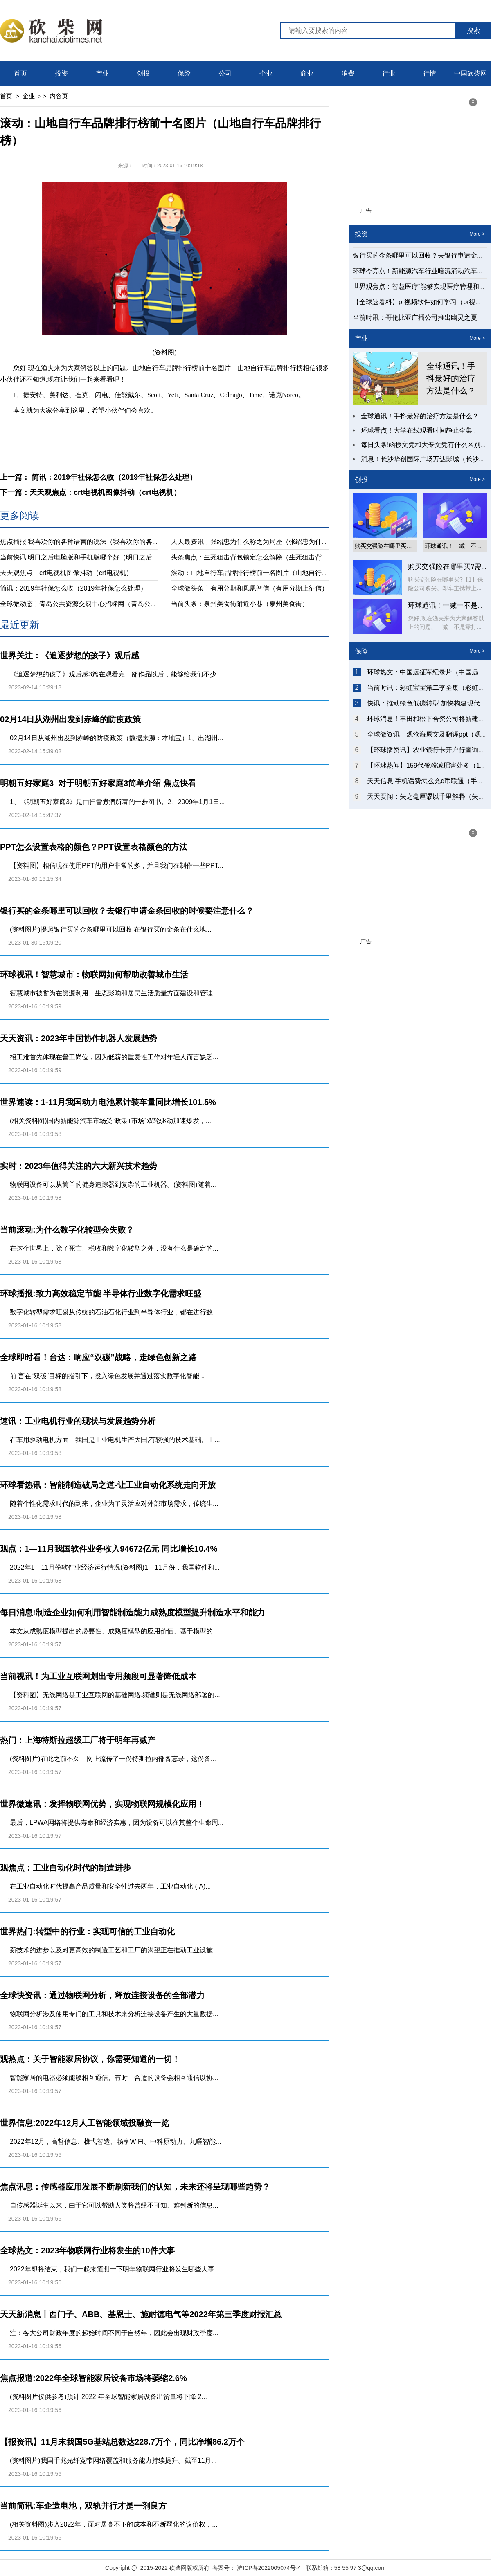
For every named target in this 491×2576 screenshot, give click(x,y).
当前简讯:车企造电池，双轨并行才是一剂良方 (83, 2505)
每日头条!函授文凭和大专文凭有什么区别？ (424, 444)
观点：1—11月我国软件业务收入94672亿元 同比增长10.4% (108, 1548)
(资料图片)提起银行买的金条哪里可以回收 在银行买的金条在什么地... (110, 929)
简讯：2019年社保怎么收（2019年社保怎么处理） (73, 588)
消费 (347, 73)
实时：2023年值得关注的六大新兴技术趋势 (79, 1165)
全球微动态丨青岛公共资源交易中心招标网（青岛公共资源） (88, 603)
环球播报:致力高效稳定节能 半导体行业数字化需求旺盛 (100, 1293)
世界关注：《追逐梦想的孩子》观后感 (69, 655)
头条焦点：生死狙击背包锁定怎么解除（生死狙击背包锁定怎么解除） (272, 557)
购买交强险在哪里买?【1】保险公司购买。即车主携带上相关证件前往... (445, 588)
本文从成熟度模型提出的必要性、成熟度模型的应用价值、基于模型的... (114, 1631)
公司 (225, 73)
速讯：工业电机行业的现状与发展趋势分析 (77, 1421)
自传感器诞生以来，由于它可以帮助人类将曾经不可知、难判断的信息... (114, 2205)
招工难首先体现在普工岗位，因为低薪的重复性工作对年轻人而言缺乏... (114, 1056)
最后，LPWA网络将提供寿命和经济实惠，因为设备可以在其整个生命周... (116, 1822)
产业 (102, 73)
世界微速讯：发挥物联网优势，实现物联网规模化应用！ (102, 1803)
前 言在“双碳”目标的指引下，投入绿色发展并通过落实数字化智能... (107, 1375)
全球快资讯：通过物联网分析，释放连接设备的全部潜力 (102, 1995)
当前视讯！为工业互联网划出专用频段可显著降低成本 (98, 1676)
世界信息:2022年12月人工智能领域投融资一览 (84, 2122)
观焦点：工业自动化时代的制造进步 (65, 1867)
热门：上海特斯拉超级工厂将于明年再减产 (77, 1740)
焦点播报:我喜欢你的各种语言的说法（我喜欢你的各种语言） (89, 541)
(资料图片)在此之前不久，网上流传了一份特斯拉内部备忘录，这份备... (113, 1758)
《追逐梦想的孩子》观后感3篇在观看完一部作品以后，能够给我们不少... (116, 674)
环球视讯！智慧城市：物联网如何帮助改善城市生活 (94, 974)
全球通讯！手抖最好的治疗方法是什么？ (450, 378)
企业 (266, 73)
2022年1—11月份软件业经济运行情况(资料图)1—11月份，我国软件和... (115, 1567)
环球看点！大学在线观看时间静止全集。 (420, 430)
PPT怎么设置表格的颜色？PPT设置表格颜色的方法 (93, 846)
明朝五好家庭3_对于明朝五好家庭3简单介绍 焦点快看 (98, 783)
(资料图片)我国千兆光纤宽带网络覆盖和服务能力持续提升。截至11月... (113, 2460)
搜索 (473, 30)
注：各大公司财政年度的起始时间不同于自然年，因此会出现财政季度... (114, 2332)
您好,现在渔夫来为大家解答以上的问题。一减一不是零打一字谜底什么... (446, 627)
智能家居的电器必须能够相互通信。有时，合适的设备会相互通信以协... (114, 2077)
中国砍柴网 (470, 73)
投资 (61, 73)
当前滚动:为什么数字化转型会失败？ (67, 1229)
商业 (306, 73)
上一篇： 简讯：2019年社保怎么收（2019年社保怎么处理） (98, 477)
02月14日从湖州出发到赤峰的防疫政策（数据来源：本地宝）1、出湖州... (116, 737)
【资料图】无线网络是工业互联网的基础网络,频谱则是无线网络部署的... (115, 1694)
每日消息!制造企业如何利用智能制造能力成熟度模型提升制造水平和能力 (132, 1612)
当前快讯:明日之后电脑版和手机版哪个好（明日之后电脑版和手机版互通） (109, 557)
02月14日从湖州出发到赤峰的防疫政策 (70, 719)
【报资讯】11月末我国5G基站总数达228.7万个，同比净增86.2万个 (122, 2441)
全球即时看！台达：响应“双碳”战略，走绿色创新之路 (98, 1357)
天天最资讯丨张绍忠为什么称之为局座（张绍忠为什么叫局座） (262, 541)
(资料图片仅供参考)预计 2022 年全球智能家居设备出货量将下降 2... (108, 2396)
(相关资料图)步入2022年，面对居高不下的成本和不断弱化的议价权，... (114, 2524)
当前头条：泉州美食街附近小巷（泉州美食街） (240, 603)
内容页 (59, 95)
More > (477, 234)
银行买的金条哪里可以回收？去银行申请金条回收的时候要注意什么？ (127, 910)
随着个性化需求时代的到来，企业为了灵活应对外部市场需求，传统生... (114, 1503)
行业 (388, 73)
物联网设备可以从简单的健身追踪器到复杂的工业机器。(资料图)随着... (113, 1184)
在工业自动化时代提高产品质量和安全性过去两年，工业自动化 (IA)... (110, 1886)
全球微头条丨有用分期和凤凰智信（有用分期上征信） (249, 588)
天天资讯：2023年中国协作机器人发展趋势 (79, 1038)
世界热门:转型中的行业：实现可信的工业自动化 (87, 1931)
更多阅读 (19, 515)
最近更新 (19, 624)
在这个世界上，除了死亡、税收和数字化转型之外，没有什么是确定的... (114, 1248)
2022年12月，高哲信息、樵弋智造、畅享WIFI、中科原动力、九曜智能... (115, 2141)
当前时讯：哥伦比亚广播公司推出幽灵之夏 (415, 317)
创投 (143, 73)
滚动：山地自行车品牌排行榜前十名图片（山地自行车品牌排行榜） (269, 572)
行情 (429, 73)
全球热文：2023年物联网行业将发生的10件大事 (87, 2250)
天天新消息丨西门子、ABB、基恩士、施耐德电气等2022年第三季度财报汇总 (141, 2314)
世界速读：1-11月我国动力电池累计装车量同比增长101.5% (108, 1102)
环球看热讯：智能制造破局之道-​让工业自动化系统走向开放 (108, 1484)
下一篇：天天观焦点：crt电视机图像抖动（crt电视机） (90, 492)
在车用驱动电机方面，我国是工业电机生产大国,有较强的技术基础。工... (115, 1439)
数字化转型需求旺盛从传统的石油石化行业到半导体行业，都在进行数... (114, 1312)
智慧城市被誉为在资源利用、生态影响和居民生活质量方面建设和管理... (114, 993)
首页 (20, 73)
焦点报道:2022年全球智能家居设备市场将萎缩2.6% (93, 2378)
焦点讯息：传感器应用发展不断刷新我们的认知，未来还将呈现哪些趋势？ (135, 2186)
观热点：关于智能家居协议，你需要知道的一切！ (90, 2059)
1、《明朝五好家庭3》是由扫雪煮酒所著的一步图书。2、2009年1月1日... (117, 801)
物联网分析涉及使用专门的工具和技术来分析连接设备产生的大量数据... (114, 2013)
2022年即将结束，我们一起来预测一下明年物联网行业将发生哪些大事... (115, 2269)
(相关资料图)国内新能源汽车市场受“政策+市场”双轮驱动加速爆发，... (110, 1120)
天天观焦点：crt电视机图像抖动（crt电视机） (66, 572)
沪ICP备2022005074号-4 (269, 2568)
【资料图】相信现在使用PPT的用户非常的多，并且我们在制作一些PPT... (116, 865)
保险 (184, 73)
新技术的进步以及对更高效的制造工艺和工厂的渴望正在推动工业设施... (114, 1950)
